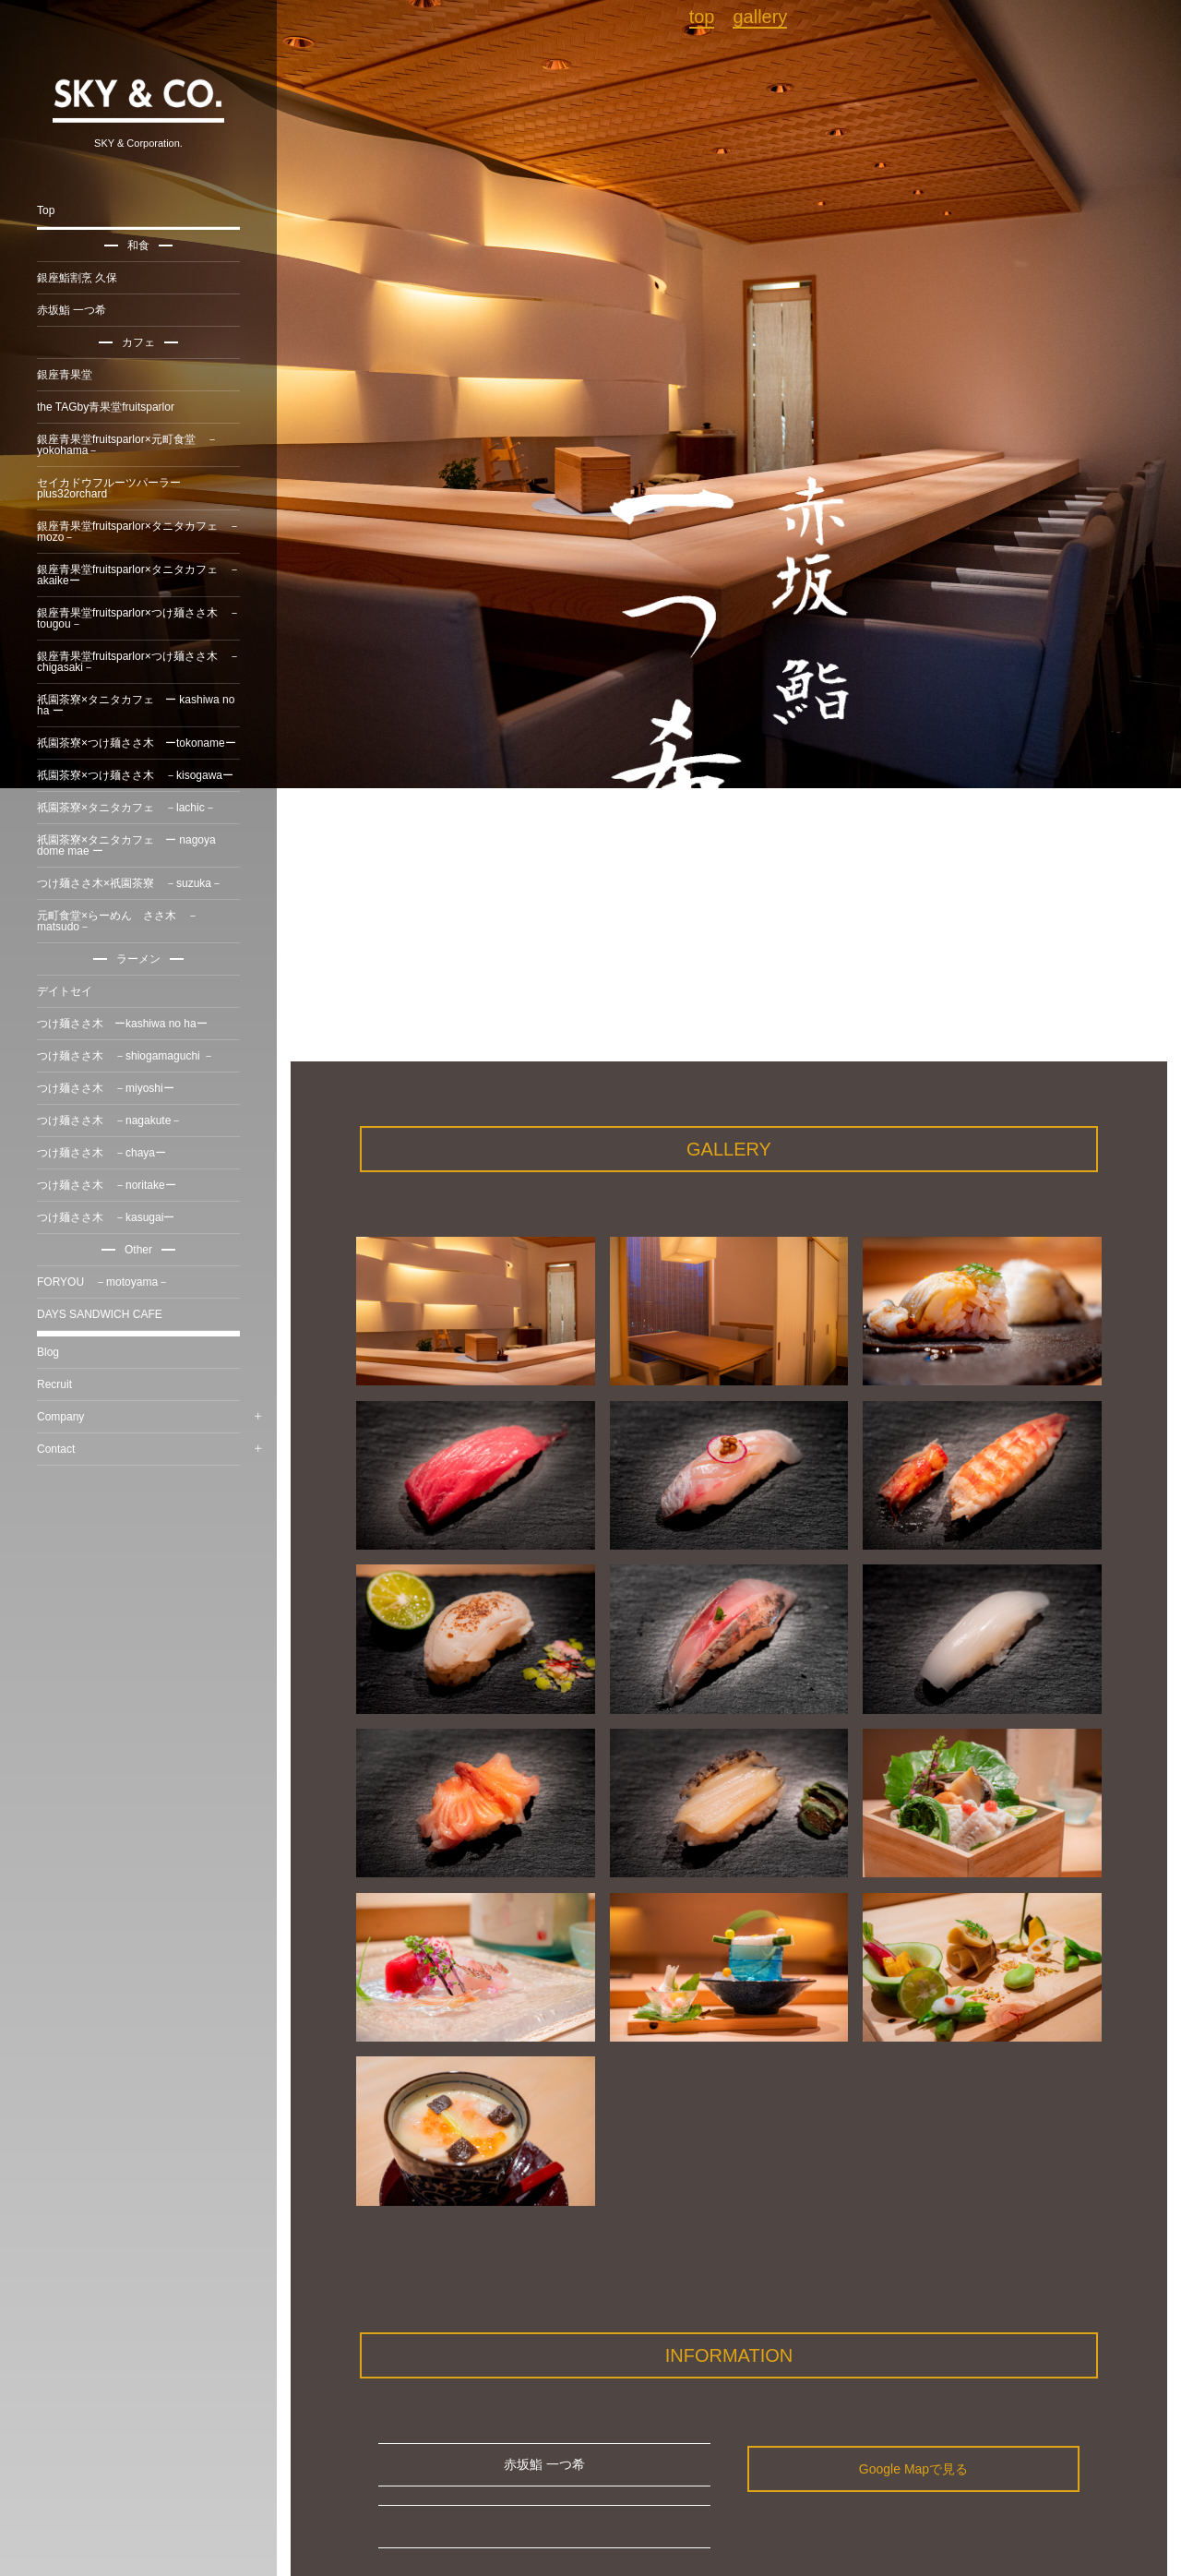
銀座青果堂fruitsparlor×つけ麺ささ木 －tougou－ (138, 618)
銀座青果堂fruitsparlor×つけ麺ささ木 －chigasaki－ (138, 662)
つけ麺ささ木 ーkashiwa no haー (122, 1023)
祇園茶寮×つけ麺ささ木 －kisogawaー (135, 775)
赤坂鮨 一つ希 (71, 310)
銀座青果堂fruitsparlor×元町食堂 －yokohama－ (127, 445)
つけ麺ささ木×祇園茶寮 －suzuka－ (129, 883)
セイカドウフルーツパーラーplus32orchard (109, 488)
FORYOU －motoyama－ (103, 1282)
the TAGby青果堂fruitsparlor (105, 407)
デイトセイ (64, 991)
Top (45, 210)
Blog (48, 1352)
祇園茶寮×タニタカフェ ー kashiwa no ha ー (135, 705)
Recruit (54, 1384)
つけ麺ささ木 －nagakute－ (109, 1120)
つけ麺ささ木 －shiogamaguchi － (125, 1055)
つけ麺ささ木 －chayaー (101, 1152)
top (702, 16)
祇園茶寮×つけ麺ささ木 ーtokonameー (136, 743)
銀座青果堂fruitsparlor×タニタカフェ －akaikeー (138, 575)
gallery (760, 16)
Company (60, 1416)
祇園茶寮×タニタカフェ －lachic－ (126, 807)
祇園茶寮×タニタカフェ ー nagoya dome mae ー (126, 845)
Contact (56, 1449)
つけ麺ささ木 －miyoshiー (105, 1088)
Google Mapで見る (913, 2469)
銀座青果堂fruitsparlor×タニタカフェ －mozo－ (138, 532)
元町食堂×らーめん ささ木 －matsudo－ (117, 921)
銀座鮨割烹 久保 (77, 277)
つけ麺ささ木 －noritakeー (106, 1185)
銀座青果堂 (64, 374)
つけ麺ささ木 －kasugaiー (105, 1217)
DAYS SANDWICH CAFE (99, 1314)
